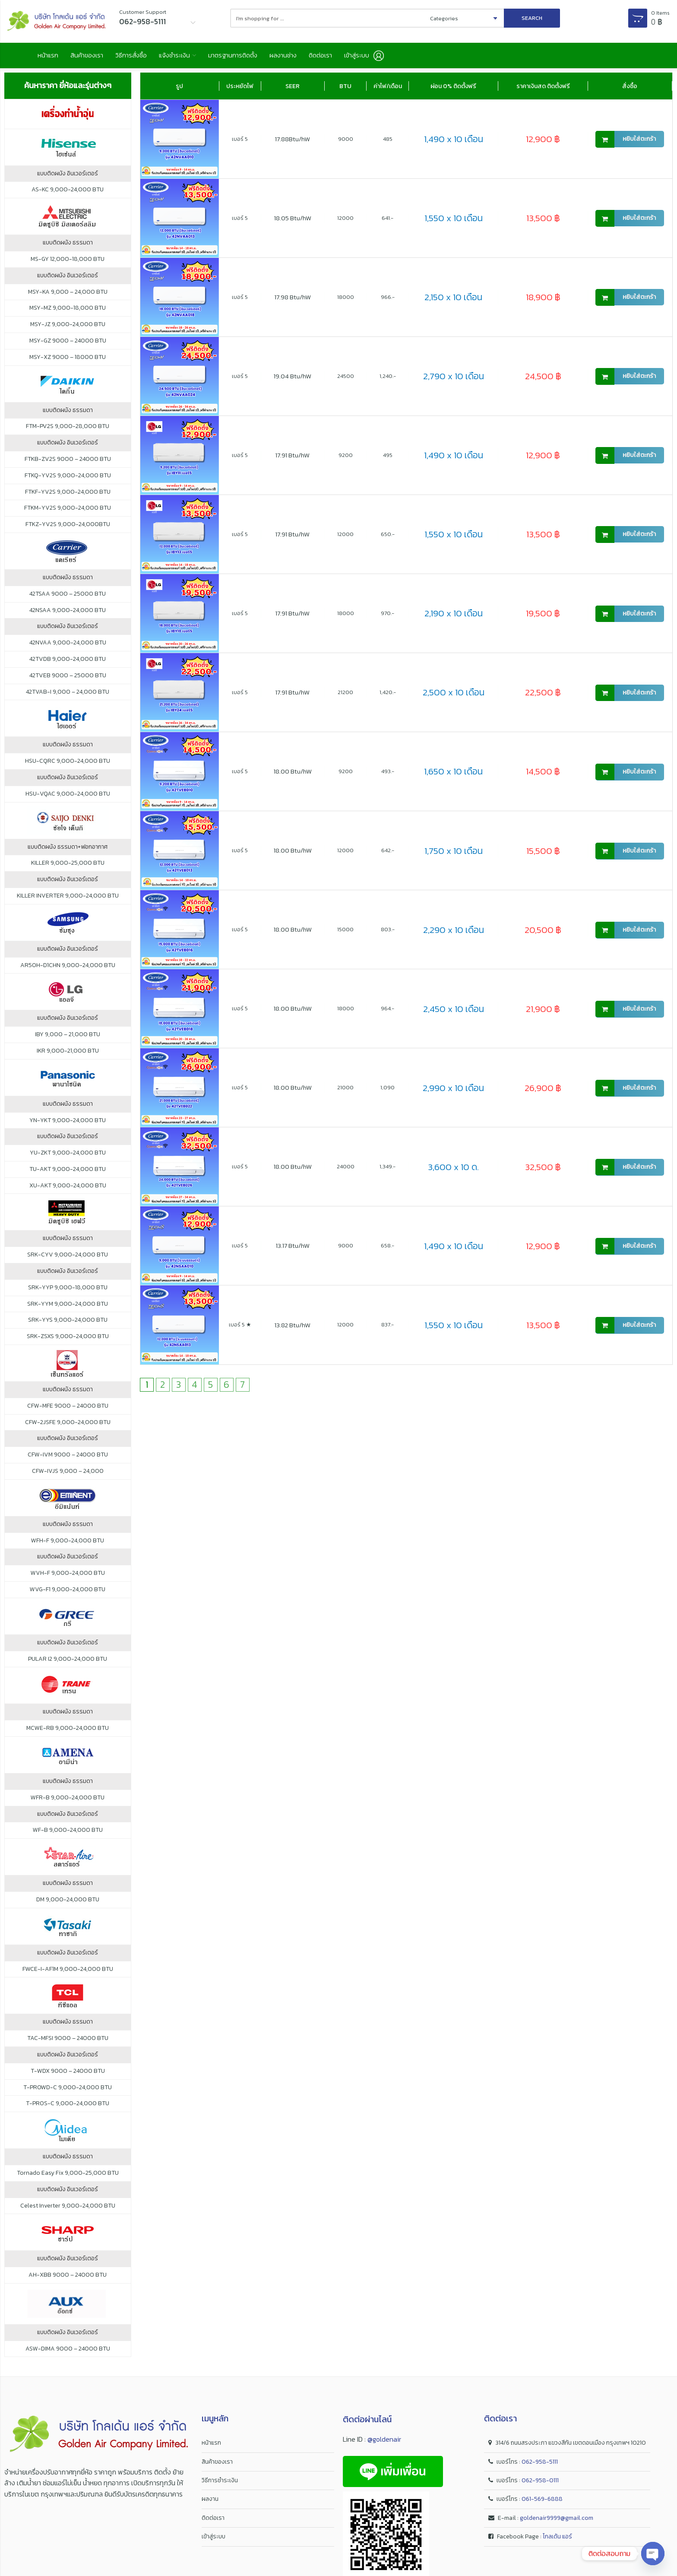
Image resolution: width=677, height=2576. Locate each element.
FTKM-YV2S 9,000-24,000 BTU (67, 512)
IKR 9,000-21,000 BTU (68, 1055)
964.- (387, 1013)
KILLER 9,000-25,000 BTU (67, 867)
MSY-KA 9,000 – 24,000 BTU (68, 296)
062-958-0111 (540, 2484)
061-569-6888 (542, 2503)
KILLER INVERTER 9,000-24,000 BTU (68, 900)
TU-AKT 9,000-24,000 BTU (67, 1173)
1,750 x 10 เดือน (453, 855)
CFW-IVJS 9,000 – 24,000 (68, 1475)
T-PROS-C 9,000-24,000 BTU (67, 2108)
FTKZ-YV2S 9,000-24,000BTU (67, 528)
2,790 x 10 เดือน (453, 380)
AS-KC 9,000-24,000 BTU (68, 194)
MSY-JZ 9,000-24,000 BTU (67, 329)
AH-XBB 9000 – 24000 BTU (67, 2279)
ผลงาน (210, 2503)
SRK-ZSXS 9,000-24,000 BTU (68, 1341)
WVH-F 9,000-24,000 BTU (68, 1577)
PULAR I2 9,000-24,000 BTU (67, 1663)
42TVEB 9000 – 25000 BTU (67, 679)
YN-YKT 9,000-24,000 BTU (67, 1124)
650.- (388, 538)
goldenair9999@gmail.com (556, 2522)
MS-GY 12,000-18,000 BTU (67, 263)
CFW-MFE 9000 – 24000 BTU (67, 1410)
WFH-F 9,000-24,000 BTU (67, 1545)
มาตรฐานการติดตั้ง (271, 57)
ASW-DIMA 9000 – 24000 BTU (67, 2353)
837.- (387, 1329)
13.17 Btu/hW (293, 1250)
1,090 (387, 1092)
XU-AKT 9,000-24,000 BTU (67, 1189)
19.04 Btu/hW (292, 380)
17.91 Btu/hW (292, 459)
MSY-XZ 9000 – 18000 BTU (67, 361)
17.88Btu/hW (292, 143)
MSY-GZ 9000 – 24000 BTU (67, 345)
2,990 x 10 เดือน (453, 1092)
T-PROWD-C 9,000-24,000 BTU (67, 2091)
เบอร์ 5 (240, 143)
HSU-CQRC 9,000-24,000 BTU (67, 765)
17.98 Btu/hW (293, 301)
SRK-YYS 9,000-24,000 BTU (68, 1324)
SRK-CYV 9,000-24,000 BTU (67, 1259)
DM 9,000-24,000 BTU (67, 1903)
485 (387, 143)
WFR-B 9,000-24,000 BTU (67, 1802)
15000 (345, 934)
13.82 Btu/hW (292, 1329)
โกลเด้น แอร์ (557, 2541)
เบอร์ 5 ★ (240, 1329)
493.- (387, 775)
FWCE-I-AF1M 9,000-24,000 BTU (67, 1973)
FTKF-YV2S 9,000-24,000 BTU (68, 496)
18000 (345, 301)
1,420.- (388, 696)
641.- (387, 222)
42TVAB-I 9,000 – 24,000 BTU (67, 696)
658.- (387, 1250)
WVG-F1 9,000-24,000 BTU (67, 1593)
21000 (345, 1092)
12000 (345, 222)
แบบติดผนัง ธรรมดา (68, 247)
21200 (345, 696)
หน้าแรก (50, 57)
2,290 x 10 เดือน (453, 934)
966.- (388, 301)
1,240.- (388, 380)
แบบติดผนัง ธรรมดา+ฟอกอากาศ (68, 851)
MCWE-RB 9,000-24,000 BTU (67, 1732)
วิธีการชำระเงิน (220, 2484)
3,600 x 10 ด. (453, 1171)
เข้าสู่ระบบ (213, 2541)
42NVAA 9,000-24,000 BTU (67, 647)
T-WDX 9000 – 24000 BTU (68, 2075)
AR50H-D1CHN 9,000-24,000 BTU (67, 969)
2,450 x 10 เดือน (453, 1013)
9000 (345, 143)
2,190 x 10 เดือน (453, 618)
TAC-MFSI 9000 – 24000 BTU (67, 2043)
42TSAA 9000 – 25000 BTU (67, 598)
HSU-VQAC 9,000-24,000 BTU (67, 798)
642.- (387, 854)
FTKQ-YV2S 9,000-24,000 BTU (68, 479)
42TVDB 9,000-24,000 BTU (67, 663)
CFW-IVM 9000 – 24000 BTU (68, 1459)
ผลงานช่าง (331, 57)
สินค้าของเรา (97, 57)
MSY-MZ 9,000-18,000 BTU (67, 312)
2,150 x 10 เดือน (453, 301)
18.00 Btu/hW (293, 776)
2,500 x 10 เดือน (453, 697)
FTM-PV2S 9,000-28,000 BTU (67, 431)
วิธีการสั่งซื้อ (149, 57)
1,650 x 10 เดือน (453, 776)
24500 (345, 380)
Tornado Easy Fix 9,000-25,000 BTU (68, 2177)
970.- (387, 617)
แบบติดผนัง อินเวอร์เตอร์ (67, 177)
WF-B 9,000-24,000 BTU (68, 1834)
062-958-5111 (540, 2466)
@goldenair (384, 2444)
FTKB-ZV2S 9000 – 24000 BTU (68, 463)
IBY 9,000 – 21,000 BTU (67, 1038)
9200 (345, 459)
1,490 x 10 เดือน (453, 143)
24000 (345, 1171)
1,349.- (387, 1171)
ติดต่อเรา (376, 57)
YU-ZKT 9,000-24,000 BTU (68, 1157)
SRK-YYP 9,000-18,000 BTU (68, 1291)
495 (387, 459)
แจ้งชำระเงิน (201, 57)
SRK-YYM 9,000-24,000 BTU (67, 1308)
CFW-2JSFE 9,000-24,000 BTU (68, 1426)
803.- (388, 934)
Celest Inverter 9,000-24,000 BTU (67, 2210)
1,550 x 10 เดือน (453, 222)
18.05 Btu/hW (292, 222)
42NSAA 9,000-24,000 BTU (67, 614)
